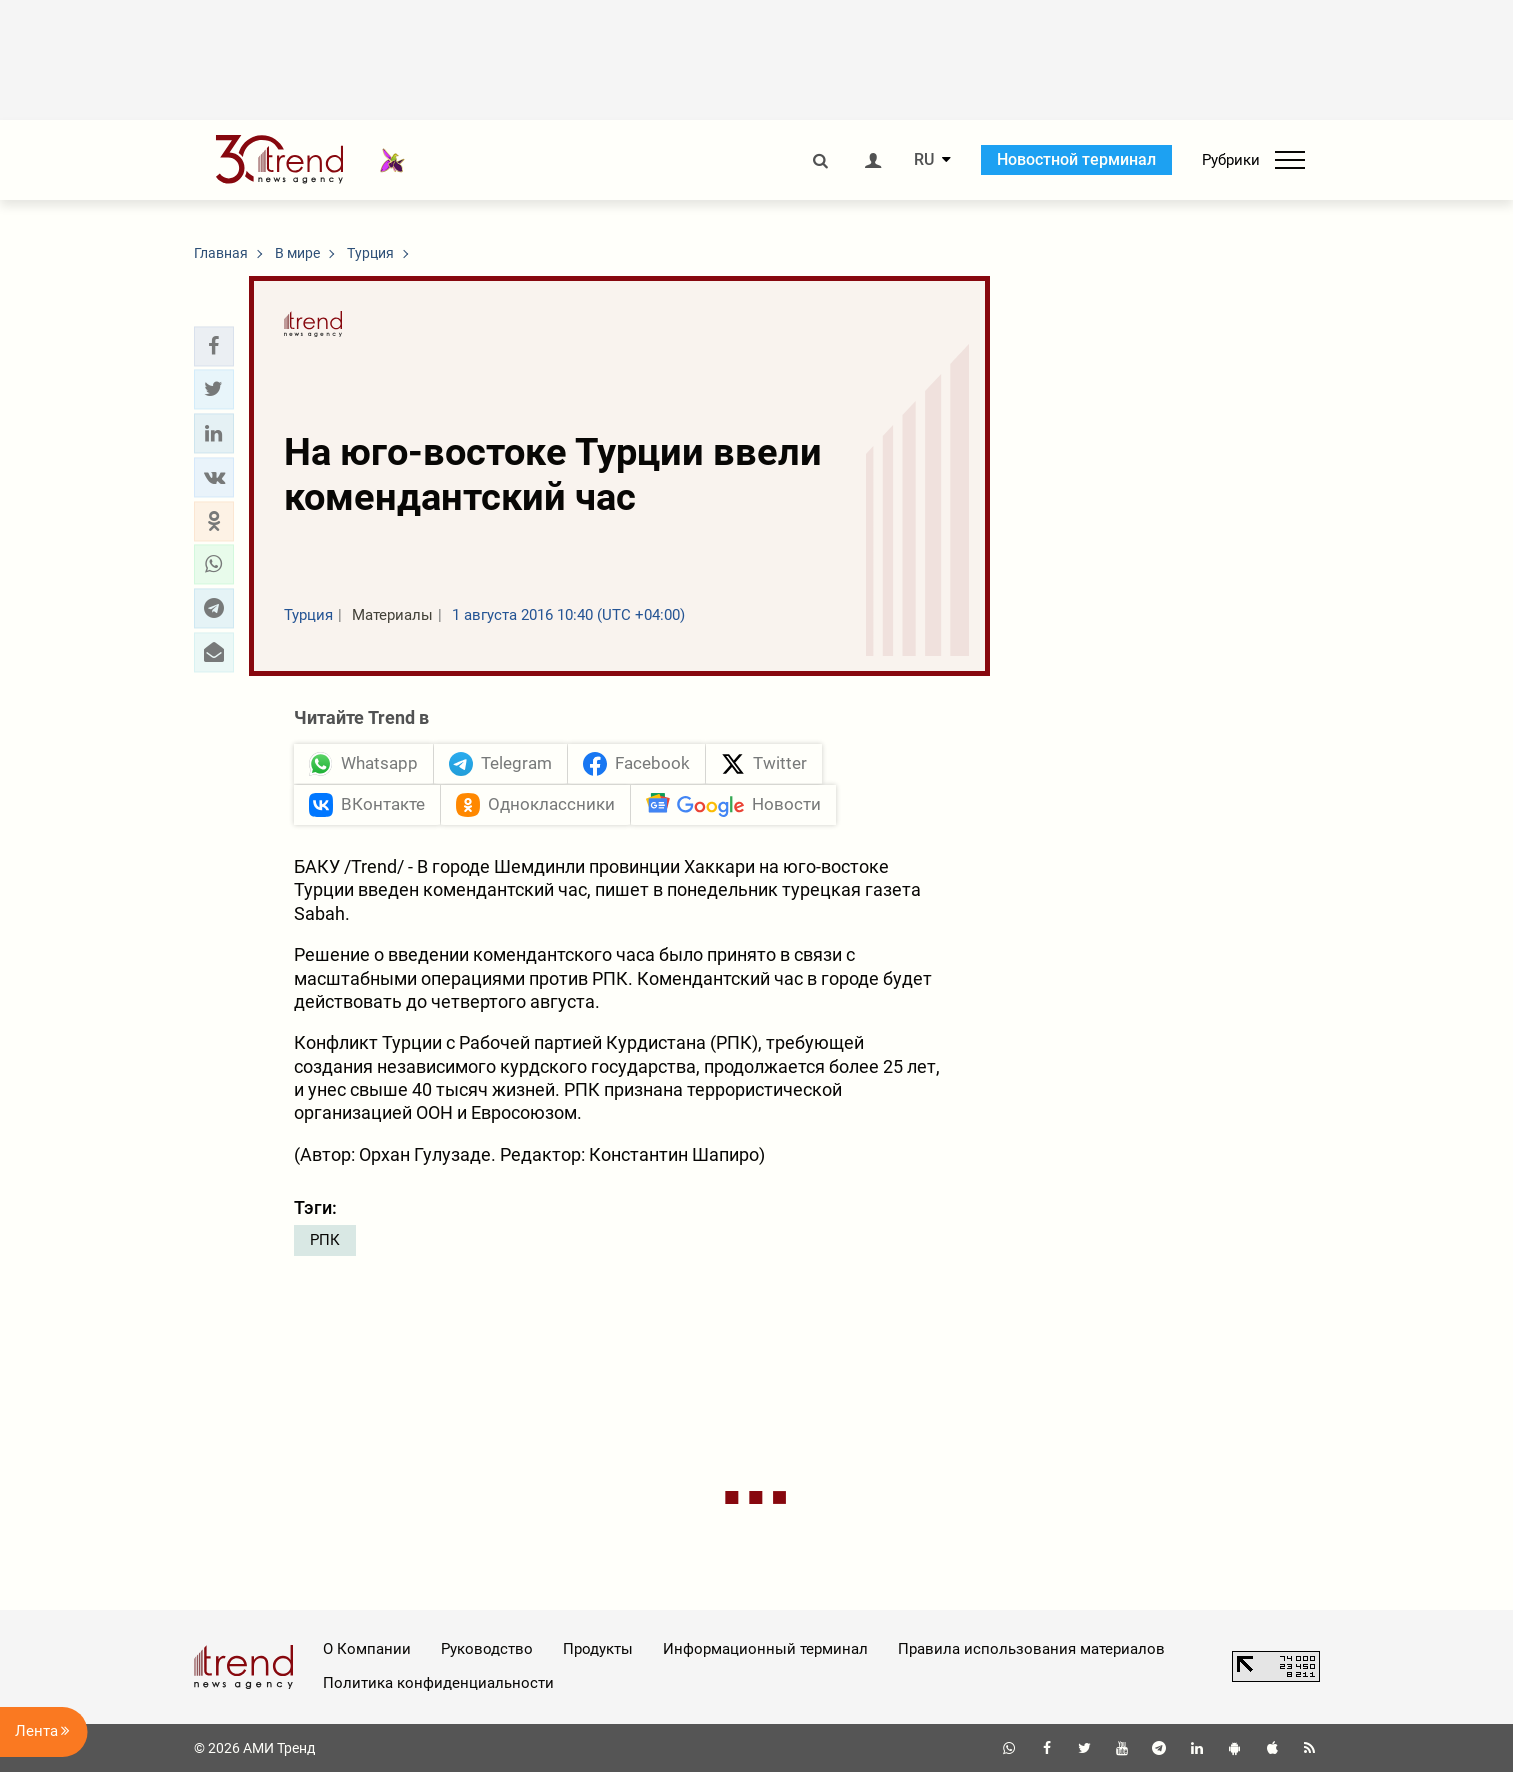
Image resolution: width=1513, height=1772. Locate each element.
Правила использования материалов (1031, 1649)
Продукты (598, 1649)
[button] (214, 346)
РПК (325, 1240)
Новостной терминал (1076, 159)
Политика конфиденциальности (438, 1683)
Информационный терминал (765, 1649)
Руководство (487, 1649)
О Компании (367, 1649)
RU (924, 160)
